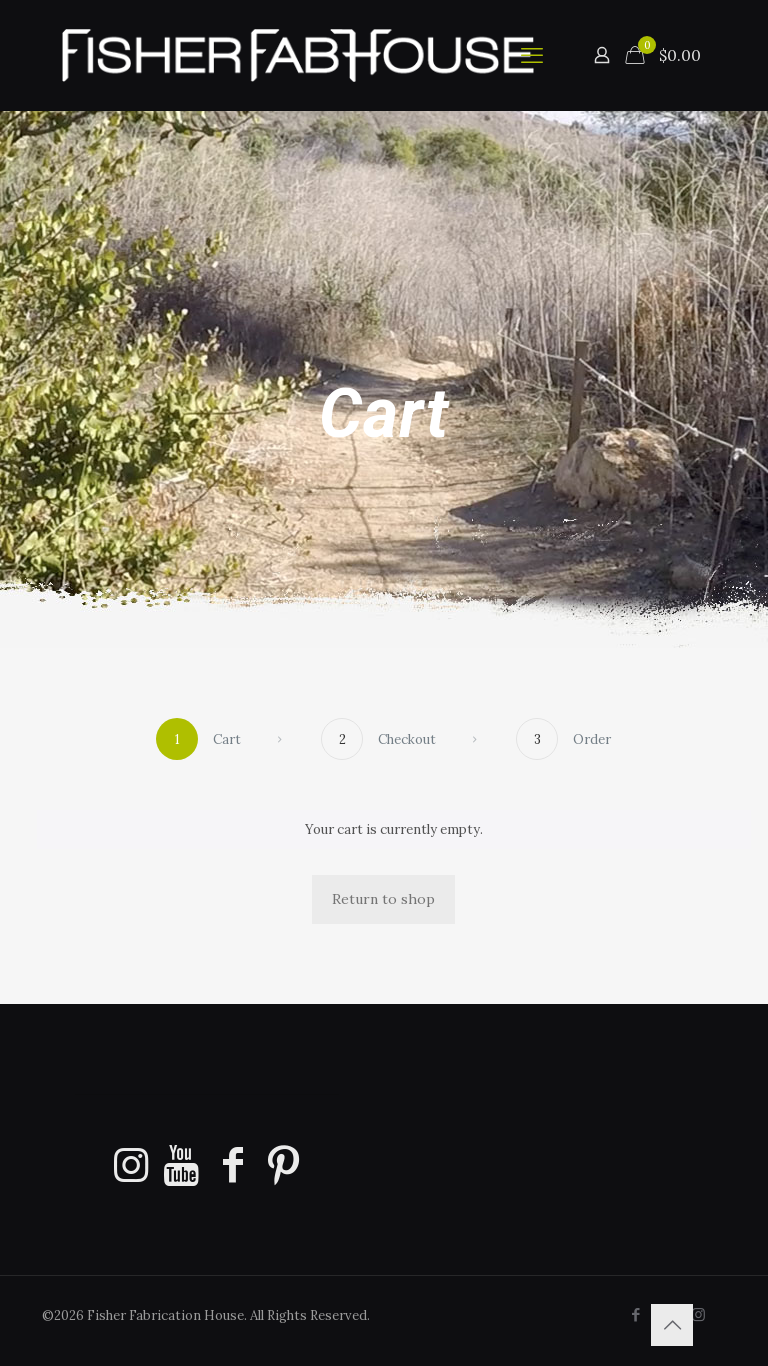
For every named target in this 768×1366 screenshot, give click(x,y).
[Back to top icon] (672, 1325)
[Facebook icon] (635, 1314)
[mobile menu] (532, 55)
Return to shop (383, 899)
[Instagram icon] (698, 1314)
